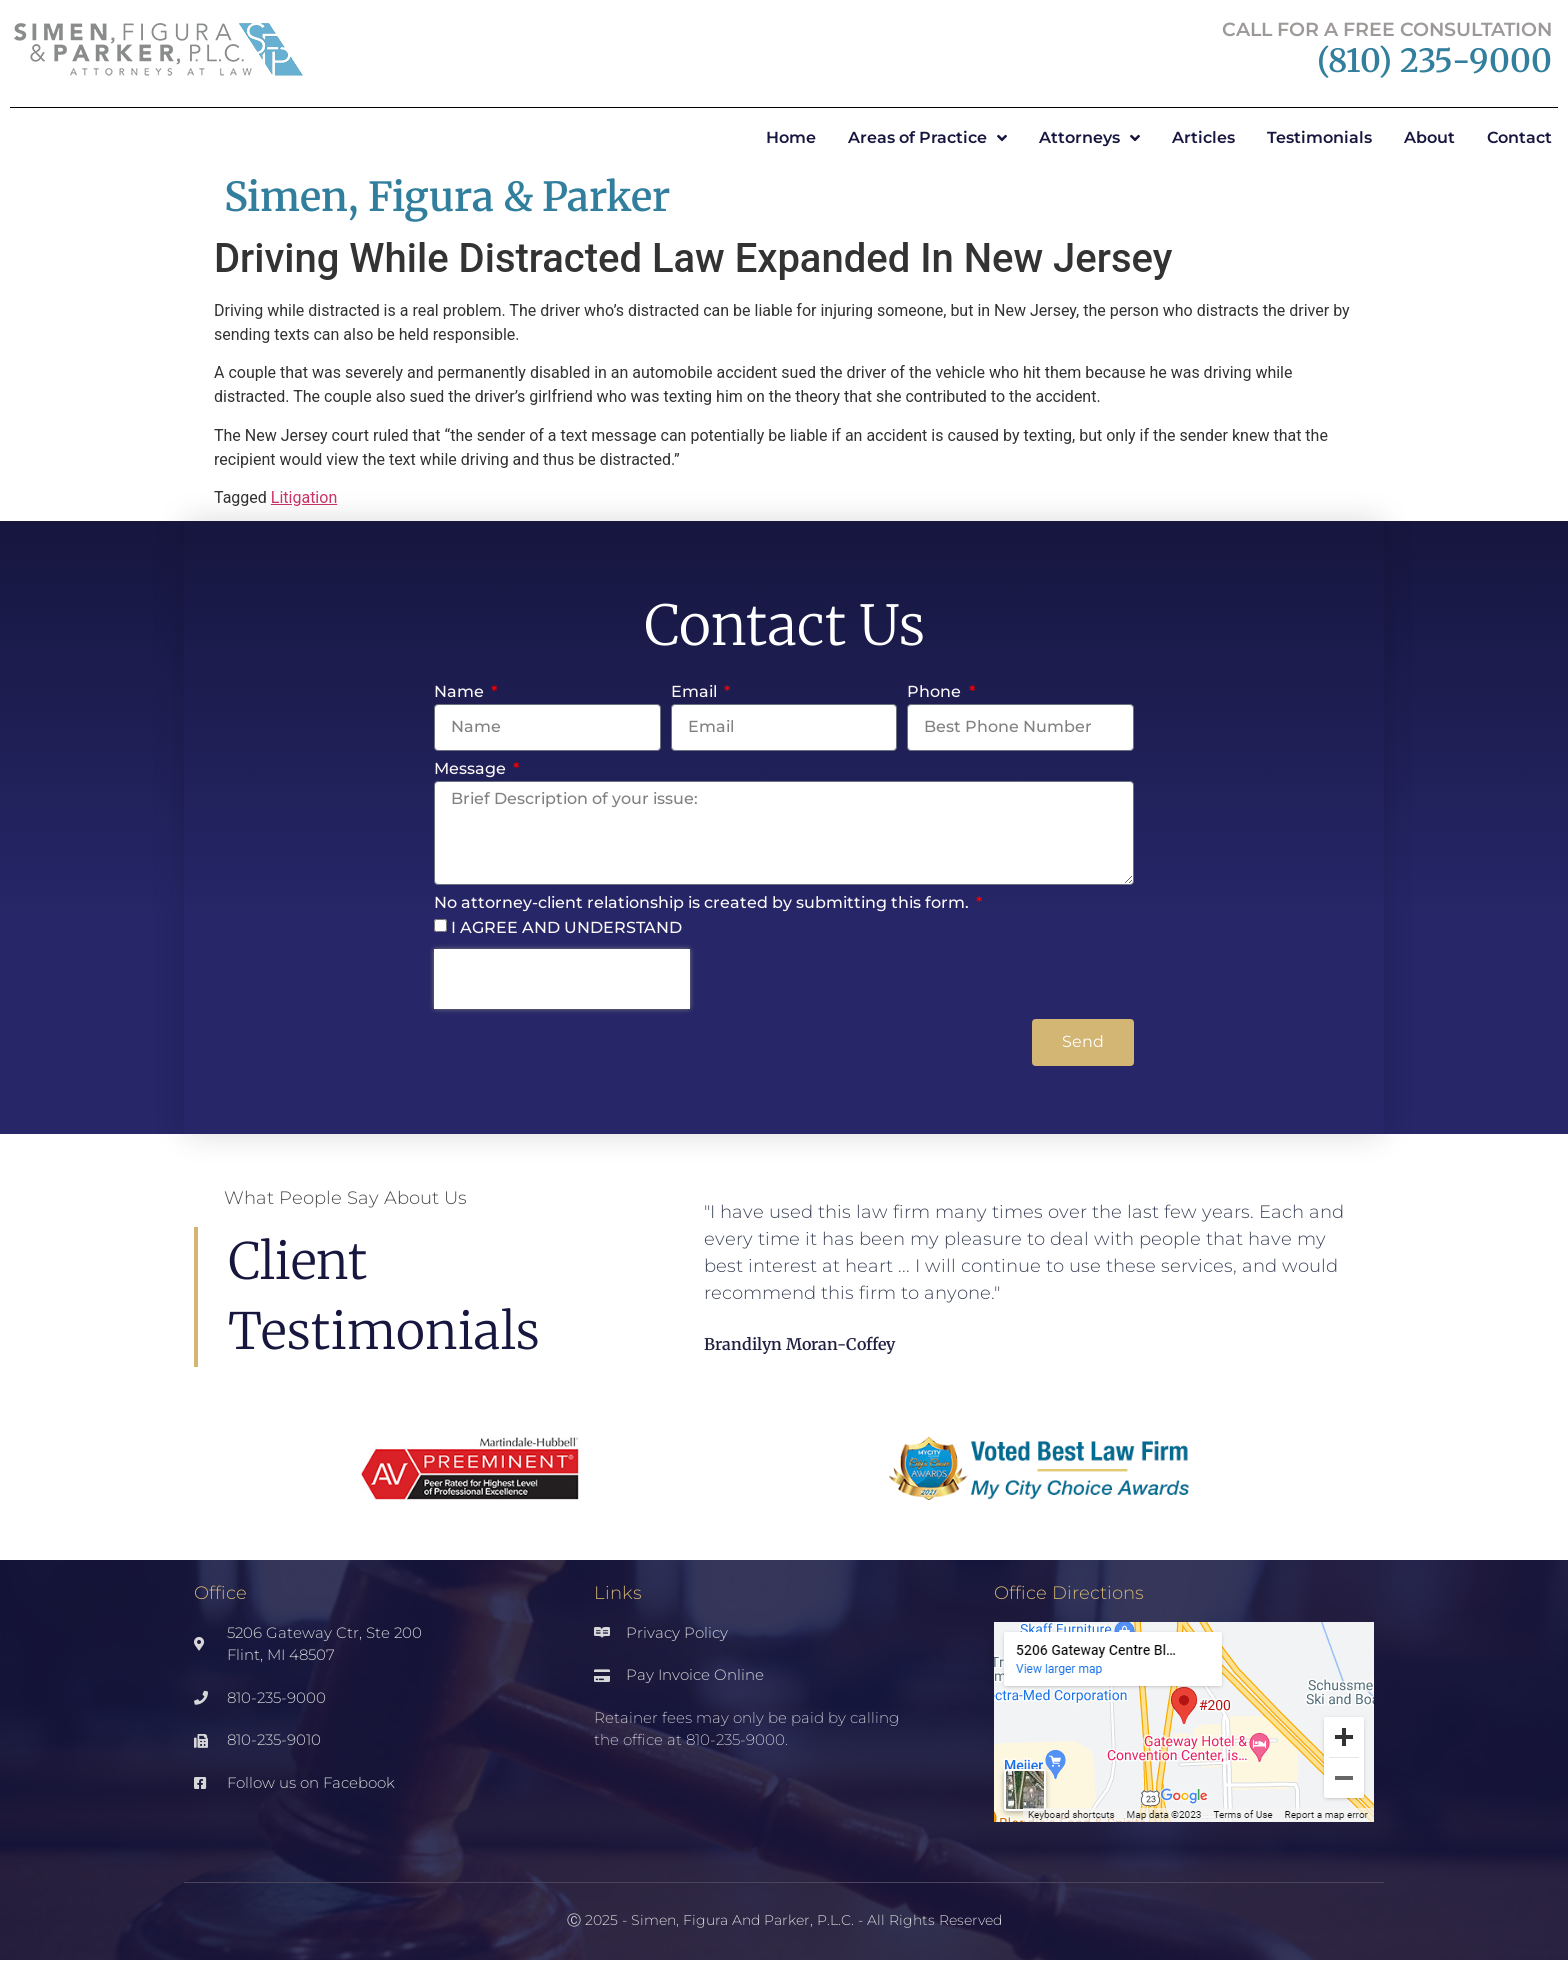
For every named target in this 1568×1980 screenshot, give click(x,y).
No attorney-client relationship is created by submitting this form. (703, 903)
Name (461, 692)
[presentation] (562, 979)
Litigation (304, 497)
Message (472, 769)
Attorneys (1089, 138)
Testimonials (1319, 137)
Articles (1203, 137)
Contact (1519, 137)
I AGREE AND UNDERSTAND (566, 927)
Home (791, 137)
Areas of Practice (927, 138)
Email (696, 692)
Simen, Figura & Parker (447, 197)
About (1429, 137)
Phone (936, 692)
